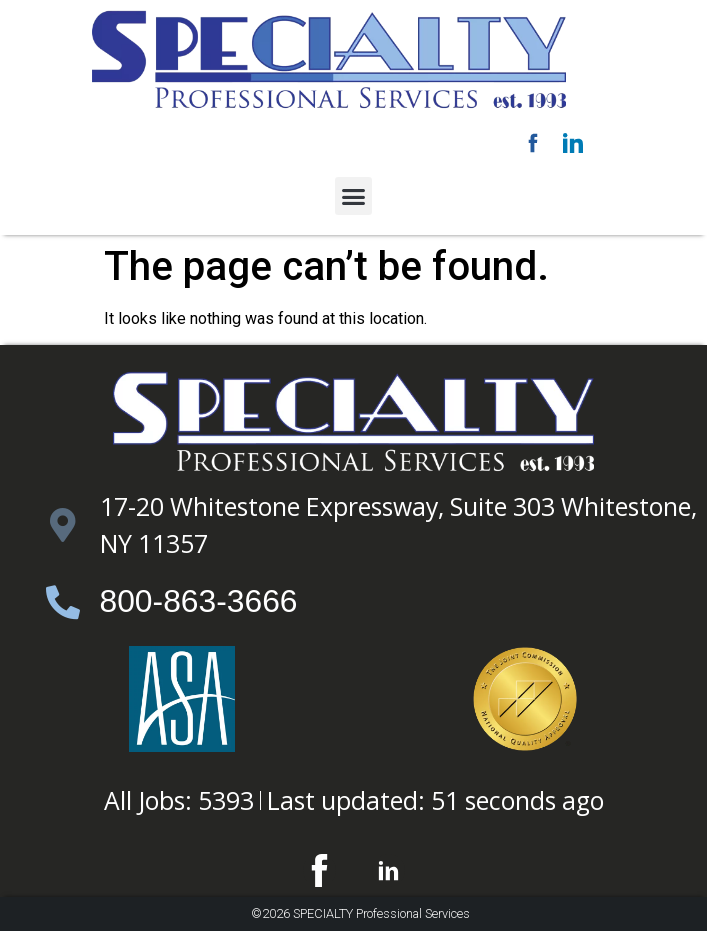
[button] (354, 196)
